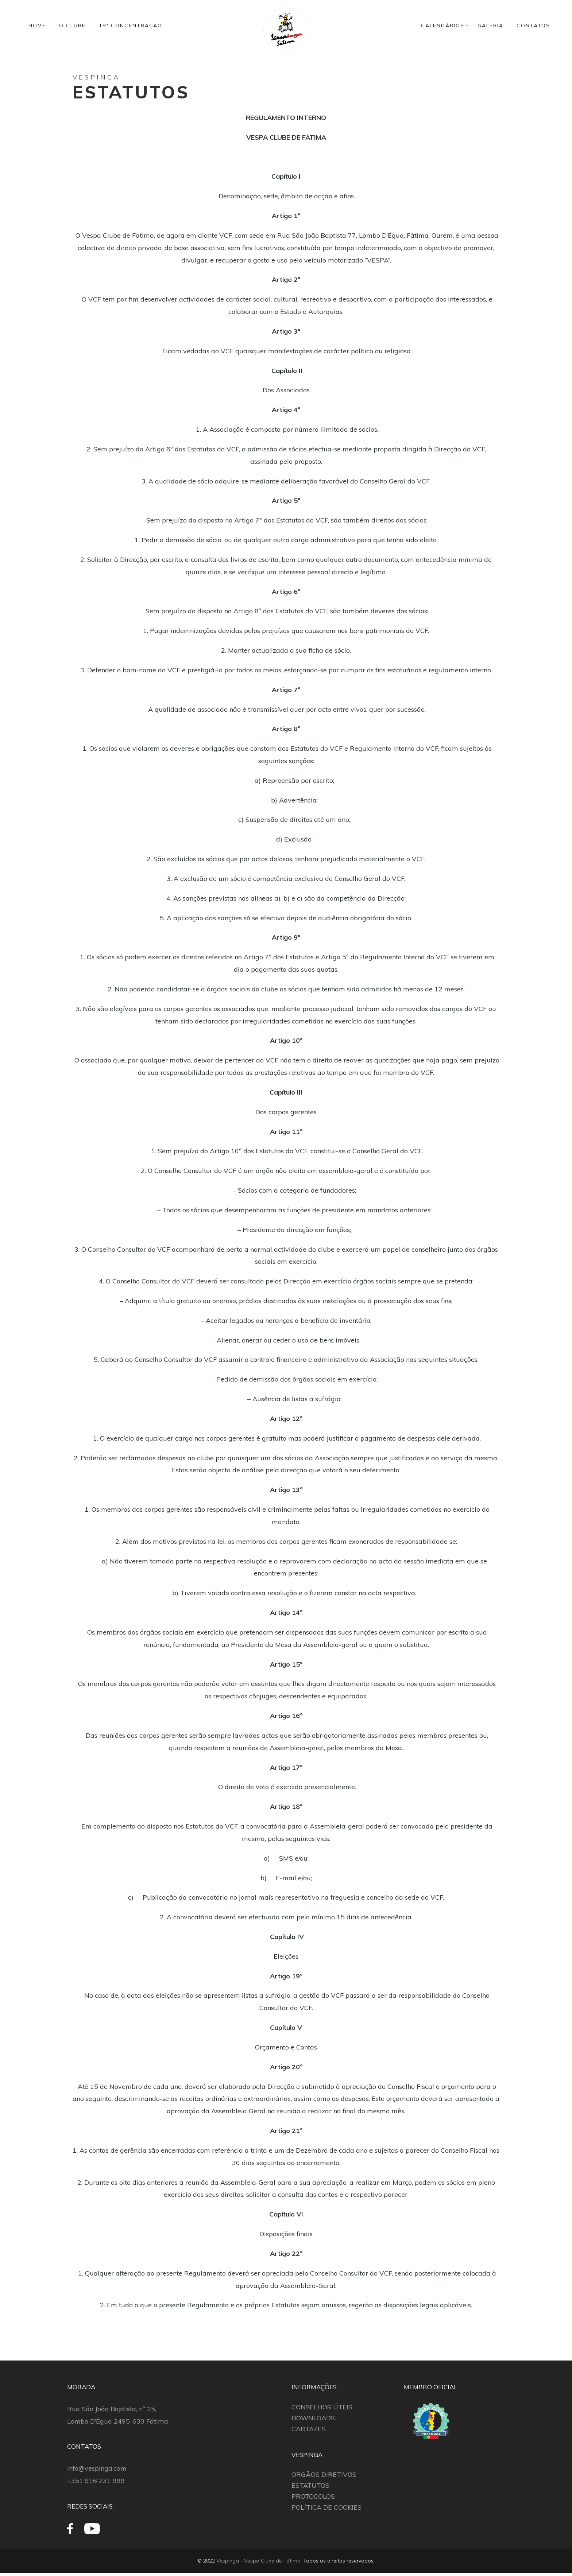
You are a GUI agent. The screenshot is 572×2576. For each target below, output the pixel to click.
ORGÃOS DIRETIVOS (323, 2474)
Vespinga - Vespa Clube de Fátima (258, 2560)
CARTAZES (308, 2429)
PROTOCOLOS (313, 2496)
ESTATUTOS (310, 2485)
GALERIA (490, 25)
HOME (37, 25)
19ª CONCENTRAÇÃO (130, 25)
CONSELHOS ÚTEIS (321, 2407)
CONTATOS (533, 25)
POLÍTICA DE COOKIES (326, 2507)
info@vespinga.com (97, 2468)
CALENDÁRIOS (442, 25)
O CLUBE (72, 25)
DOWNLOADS (313, 2418)
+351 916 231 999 (96, 2480)
